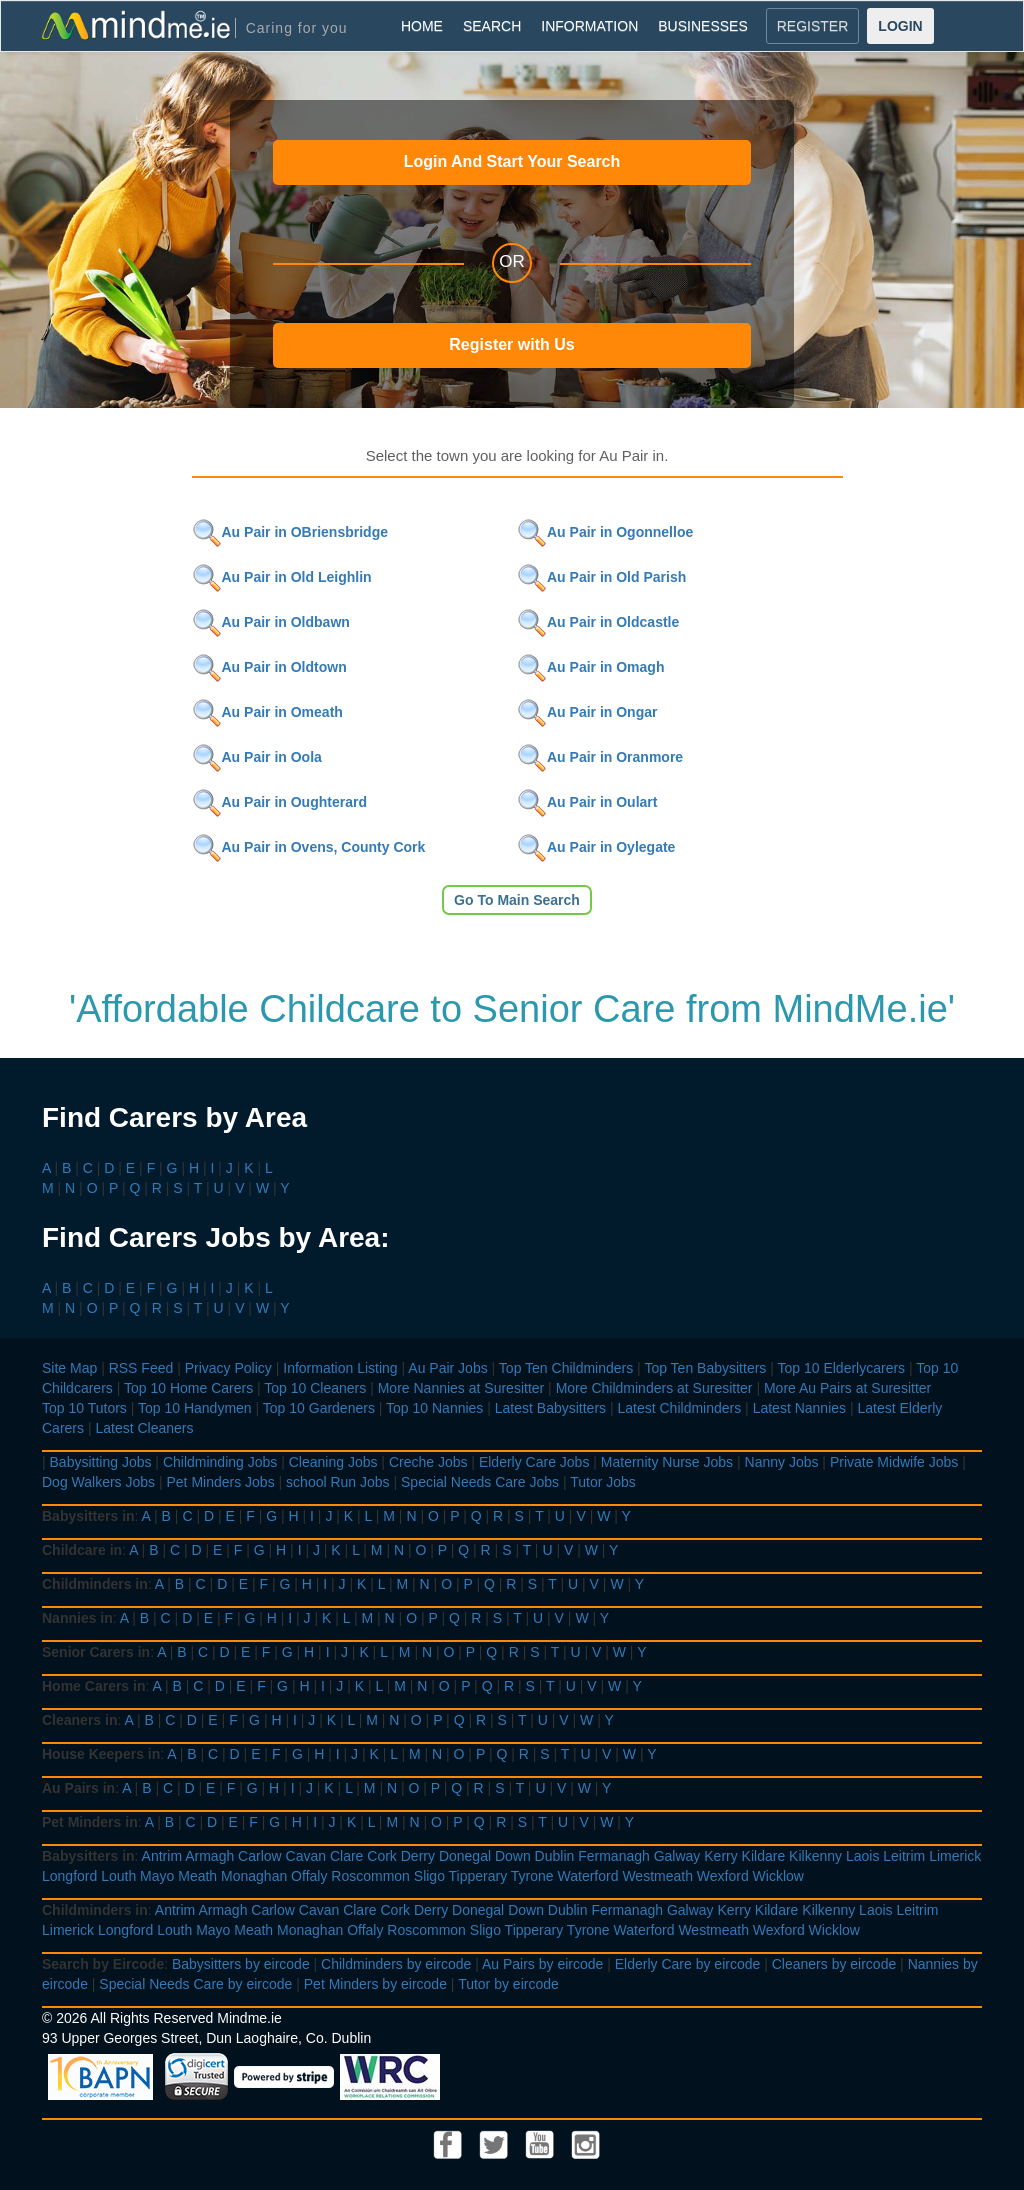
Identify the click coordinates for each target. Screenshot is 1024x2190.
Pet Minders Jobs (221, 1482)
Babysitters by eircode (241, 1964)
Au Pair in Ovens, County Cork (309, 847)
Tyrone (532, 1876)
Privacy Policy (228, 1368)
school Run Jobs (338, 1482)
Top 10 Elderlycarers (842, 1368)
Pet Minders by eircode (375, 1984)
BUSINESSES (702, 26)
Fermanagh (614, 1856)
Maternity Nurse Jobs (667, 1462)
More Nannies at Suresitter (461, 1388)
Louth (118, 1876)
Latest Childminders (679, 1408)
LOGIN (900, 26)
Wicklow (778, 1876)
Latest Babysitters (550, 1408)
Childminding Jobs (220, 1462)
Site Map (69, 1368)
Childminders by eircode (396, 1964)
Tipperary (478, 1876)
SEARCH (492, 26)
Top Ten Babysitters (705, 1368)
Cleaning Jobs (333, 1462)
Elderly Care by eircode (688, 1964)
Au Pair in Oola (257, 757)
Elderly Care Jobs (534, 1462)
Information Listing (340, 1368)
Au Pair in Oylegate (596, 847)
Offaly (309, 1876)
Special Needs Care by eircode (195, 1984)
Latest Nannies (799, 1408)
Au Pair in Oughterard (279, 802)
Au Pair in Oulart (587, 802)
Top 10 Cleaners (315, 1388)
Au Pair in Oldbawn (271, 622)
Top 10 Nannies (434, 1408)
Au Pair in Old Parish (601, 577)
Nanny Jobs (782, 1462)
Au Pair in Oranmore (600, 757)
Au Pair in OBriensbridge (290, 532)
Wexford (723, 1876)
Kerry (720, 1856)
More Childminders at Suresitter (654, 1388)
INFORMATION (589, 26)
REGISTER (813, 26)
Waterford (588, 1876)
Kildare (764, 1856)
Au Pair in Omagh (590, 667)
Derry (418, 1856)
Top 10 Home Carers (188, 1388)
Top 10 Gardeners (319, 1408)
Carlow (260, 1856)
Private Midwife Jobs (894, 1462)
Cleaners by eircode (834, 1964)
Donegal (465, 1856)
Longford (69, 1876)
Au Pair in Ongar (587, 712)
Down (513, 1856)
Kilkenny (815, 1856)
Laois (862, 1856)
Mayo (157, 1876)
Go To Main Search (517, 900)
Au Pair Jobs (447, 1368)
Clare (346, 1856)
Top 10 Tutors (84, 1408)
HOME (422, 26)
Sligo (429, 1876)
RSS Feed (141, 1368)
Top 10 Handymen (195, 1408)
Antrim (162, 1856)
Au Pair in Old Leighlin (282, 577)
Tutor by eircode (508, 1984)
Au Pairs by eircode (542, 1964)
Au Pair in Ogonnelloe (605, 532)
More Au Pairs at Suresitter (847, 1388)
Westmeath (657, 1876)
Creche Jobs (428, 1462)
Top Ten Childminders (566, 1368)
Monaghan (254, 1876)
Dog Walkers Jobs (98, 1482)
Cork (382, 1856)
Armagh (209, 1856)
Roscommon (370, 1876)
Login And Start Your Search (512, 161)
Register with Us (511, 344)
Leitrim (904, 1856)
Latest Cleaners (144, 1428)
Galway (677, 1856)
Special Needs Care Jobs (480, 1482)
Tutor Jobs (603, 1482)
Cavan (306, 1856)
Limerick (955, 1856)
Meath (197, 1876)
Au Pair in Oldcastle (598, 622)
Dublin (555, 1856)
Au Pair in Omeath (267, 712)
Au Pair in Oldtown (269, 667)
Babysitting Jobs (101, 1462)
